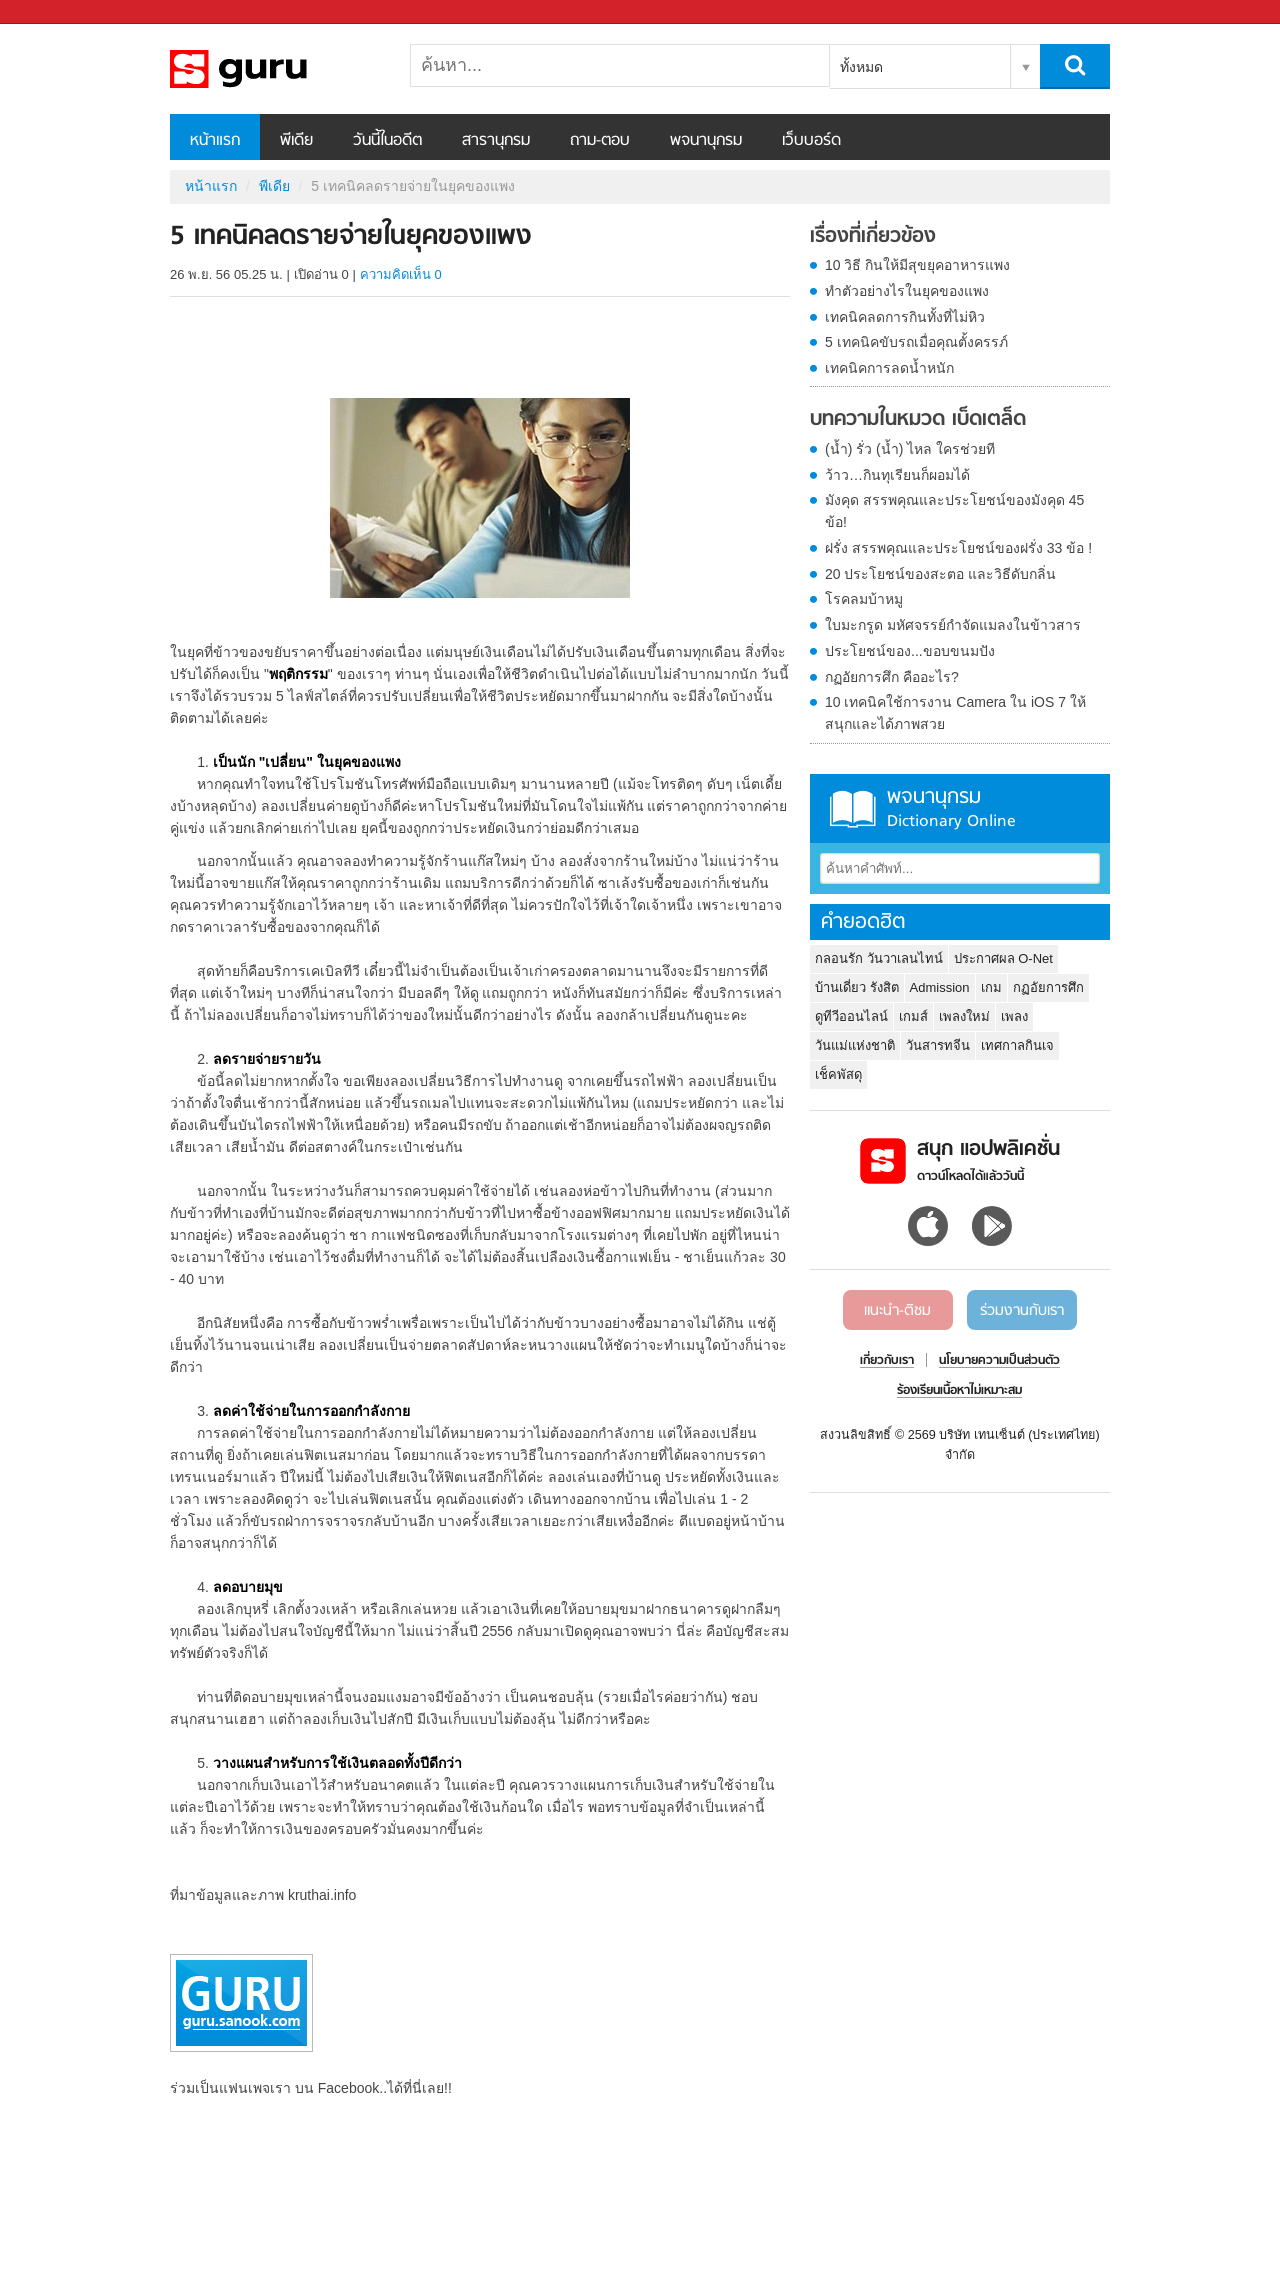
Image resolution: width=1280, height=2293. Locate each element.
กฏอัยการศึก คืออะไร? (892, 677)
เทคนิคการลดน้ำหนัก (889, 368)
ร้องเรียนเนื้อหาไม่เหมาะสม (959, 1391)
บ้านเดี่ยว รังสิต (857, 987)
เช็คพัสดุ (838, 1074)
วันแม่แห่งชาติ (855, 1045)
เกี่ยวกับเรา (887, 1361)
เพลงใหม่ (964, 1016)
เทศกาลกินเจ (1017, 1045)
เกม (991, 987)
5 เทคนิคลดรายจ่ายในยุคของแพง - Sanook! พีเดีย (275, 69)
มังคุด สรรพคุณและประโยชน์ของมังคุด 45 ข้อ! (954, 511)
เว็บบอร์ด (811, 141)
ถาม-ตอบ (600, 141)
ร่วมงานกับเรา (1022, 1311)
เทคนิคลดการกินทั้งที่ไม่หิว (905, 317)
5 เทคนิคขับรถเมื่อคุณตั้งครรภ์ (916, 342)
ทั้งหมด (861, 67)
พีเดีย (296, 141)
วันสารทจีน (938, 1045)
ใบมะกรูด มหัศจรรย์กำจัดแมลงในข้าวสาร (953, 625)
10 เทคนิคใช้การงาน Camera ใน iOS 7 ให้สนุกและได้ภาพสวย (955, 713)
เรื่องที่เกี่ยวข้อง (873, 237)
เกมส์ (913, 1016)
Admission (940, 987)
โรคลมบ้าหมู (864, 599)
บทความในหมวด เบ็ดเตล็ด (918, 420)
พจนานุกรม (706, 141)
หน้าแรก (215, 141)
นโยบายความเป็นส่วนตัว (999, 1361)
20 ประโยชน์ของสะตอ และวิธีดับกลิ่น (940, 574)
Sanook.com (60, 12)
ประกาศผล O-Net (1003, 958)
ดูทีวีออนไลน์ (851, 1016)
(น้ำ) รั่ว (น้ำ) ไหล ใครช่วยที (910, 449)
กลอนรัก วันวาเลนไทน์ (879, 958)
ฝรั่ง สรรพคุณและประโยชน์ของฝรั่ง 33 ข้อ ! (958, 548)
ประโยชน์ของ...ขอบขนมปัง (910, 651)
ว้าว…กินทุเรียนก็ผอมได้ (897, 475)
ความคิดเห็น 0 (401, 274)
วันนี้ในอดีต (387, 141)
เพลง (1014, 1016)
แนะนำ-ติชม (897, 1311)
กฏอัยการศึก (1048, 987)
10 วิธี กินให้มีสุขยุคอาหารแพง (917, 265)
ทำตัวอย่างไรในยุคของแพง (907, 291)
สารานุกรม (496, 141)
